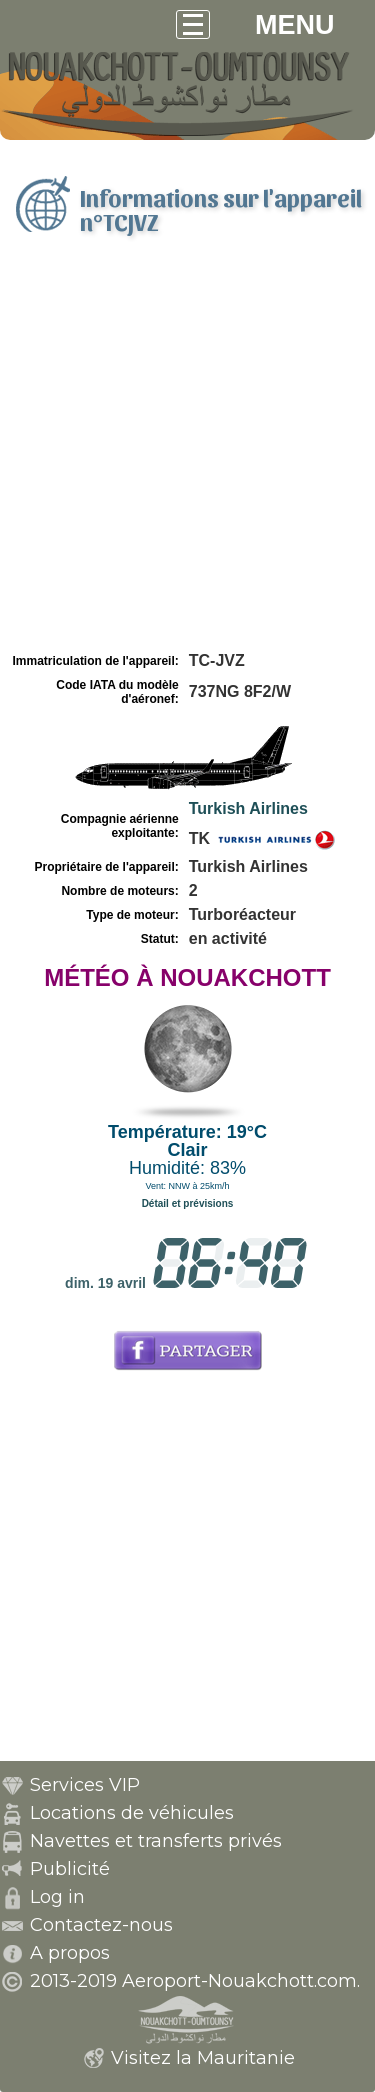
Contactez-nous (101, 1925)
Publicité (70, 1869)
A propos (70, 1953)
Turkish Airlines (248, 808)
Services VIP (85, 1785)
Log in (57, 1897)
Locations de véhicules (132, 1813)
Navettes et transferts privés (156, 1841)
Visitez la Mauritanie (203, 2058)
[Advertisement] (187, 450)
